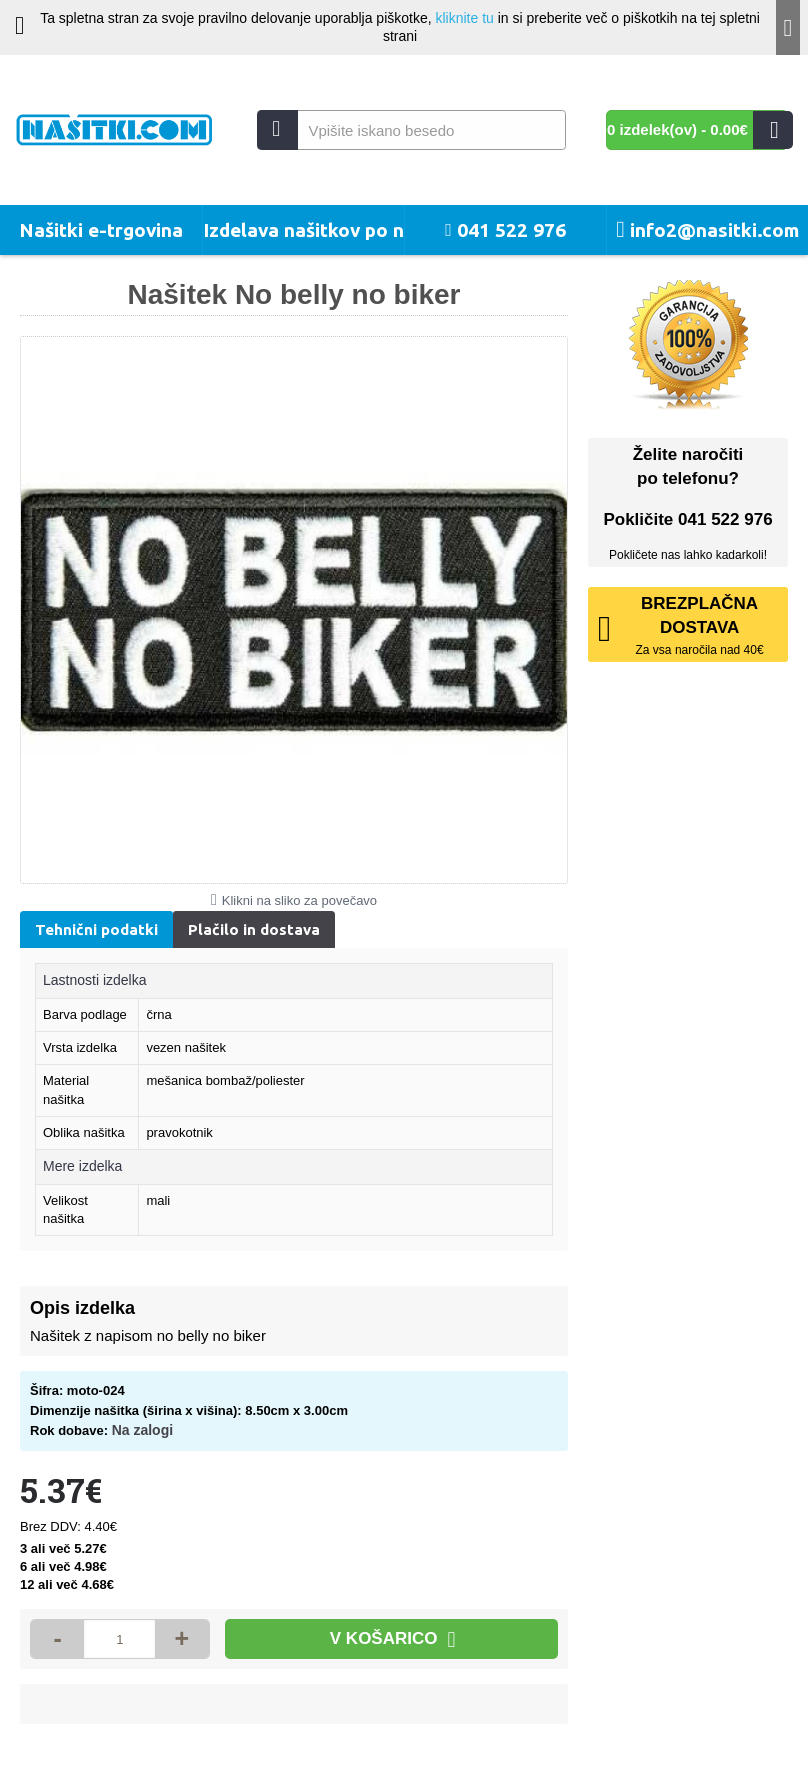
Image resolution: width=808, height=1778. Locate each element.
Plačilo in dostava (254, 929)
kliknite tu (464, 18)
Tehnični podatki (96, 929)
